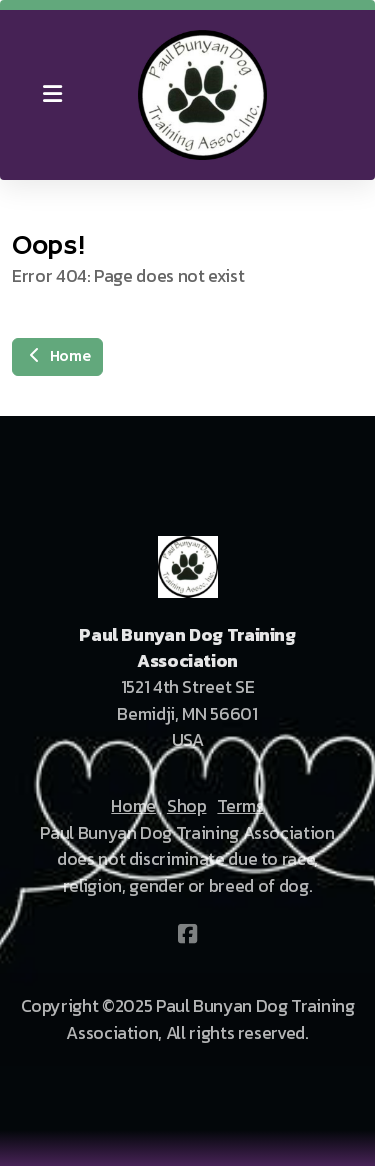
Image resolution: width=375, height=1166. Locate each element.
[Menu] (52, 95)
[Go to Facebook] (188, 934)
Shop (187, 806)
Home (57, 357)
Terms (240, 806)
